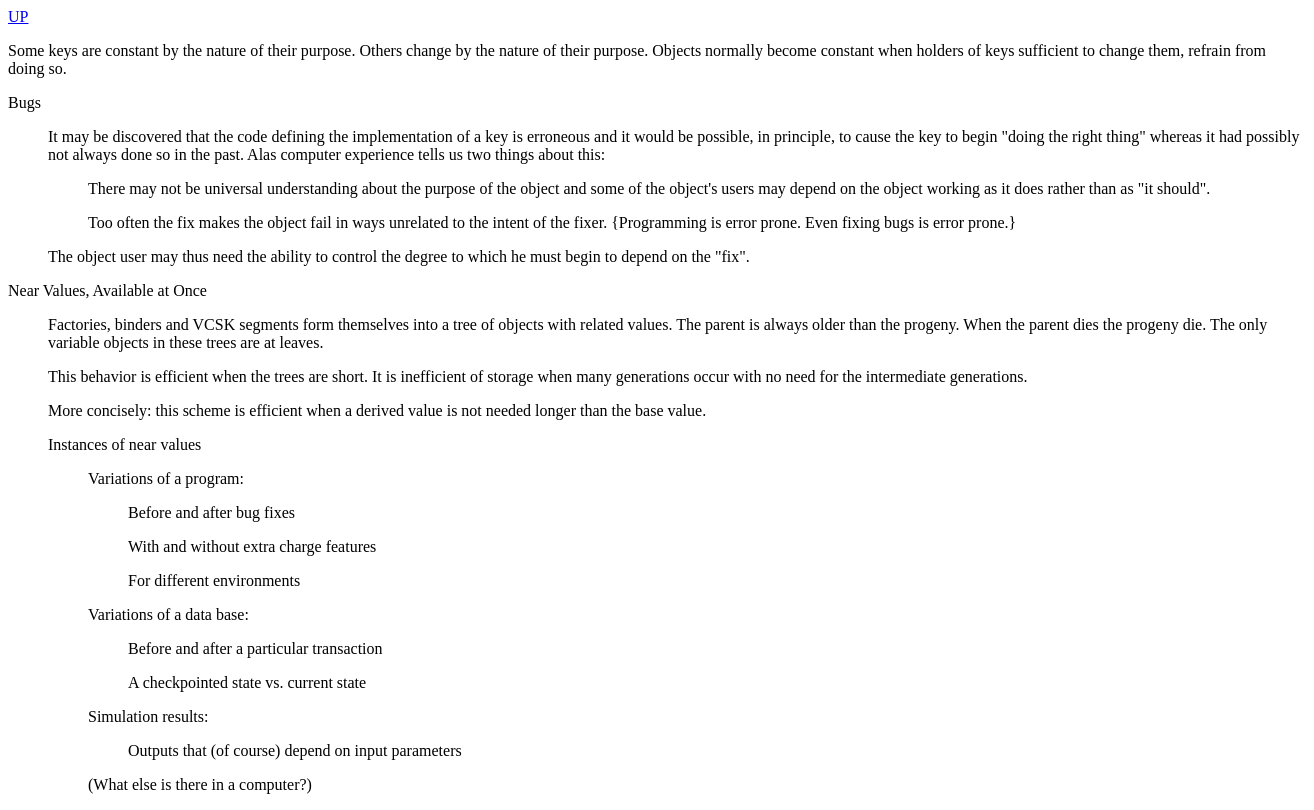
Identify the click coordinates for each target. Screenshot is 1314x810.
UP (18, 16)
